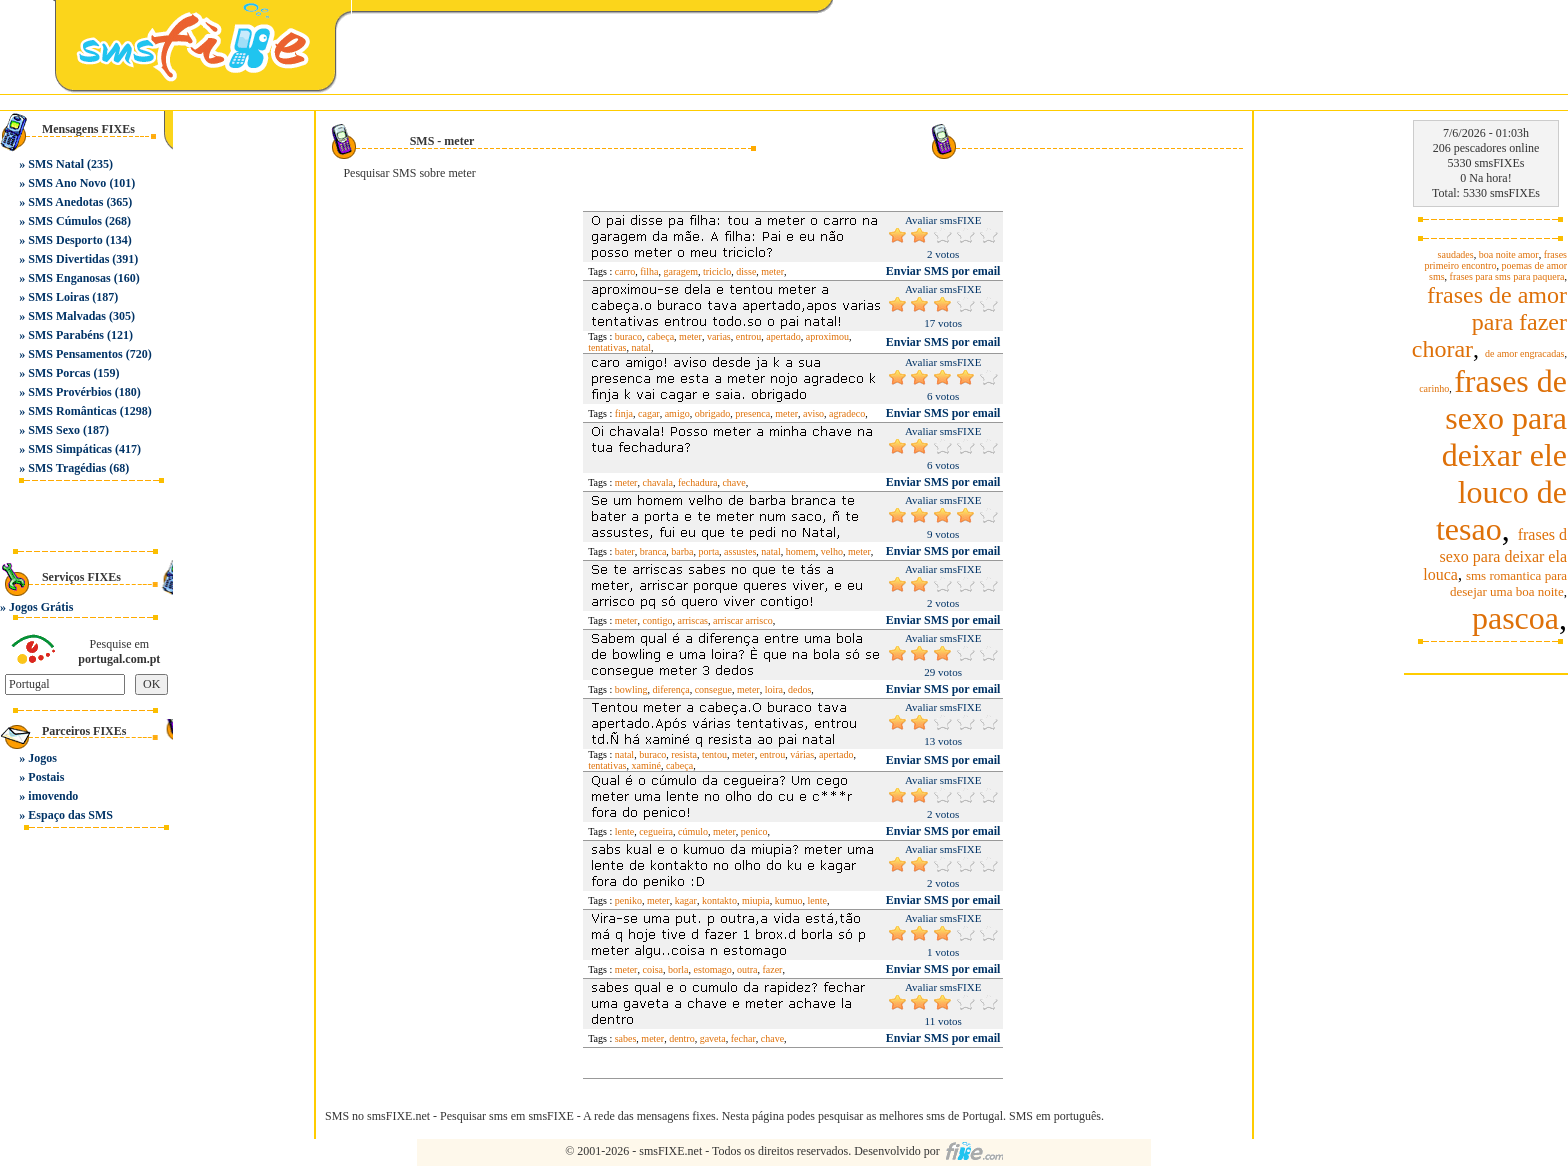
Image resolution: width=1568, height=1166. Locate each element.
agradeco (847, 413)
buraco (628, 336)
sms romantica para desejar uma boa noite (1508, 583)
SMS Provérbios (69, 392)
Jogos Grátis (41, 607)
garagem (681, 271)
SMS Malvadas (67, 316)
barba (682, 551)
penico (754, 831)
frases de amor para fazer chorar (1489, 322)
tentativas (607, 347)
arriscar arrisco (743, 620)
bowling (631, 689)
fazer (772, 969)
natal (640, 347)
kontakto (719, 900)
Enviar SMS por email (943, 271)
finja (624, 413)
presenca (752, 413)
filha (649, 271)
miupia (756, 900)
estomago (713, 969)
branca (653, 551)
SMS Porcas (59, 373)
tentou (714, 754)
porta (709, 551)
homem (801, 551)
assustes (740, 551)
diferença (670, 689)
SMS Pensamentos (75, 354)
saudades (1456, 254)
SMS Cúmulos (65, 221)
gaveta (713, 1038)
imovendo (53, 796)
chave (733, 482)
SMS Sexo (54, 430)
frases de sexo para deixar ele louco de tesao (1501, 455)
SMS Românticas (72, 411)
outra (747, 969)
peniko (628, 900)
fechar (743, 1038)
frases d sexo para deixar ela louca (1495, 554)
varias (719, 336)
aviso (813, 413)
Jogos (42, 758)
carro (625, 271)
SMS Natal (56, 164)
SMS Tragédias (67, 468)
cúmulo (693, 831)
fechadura (697, 482)
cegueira (656, 831)
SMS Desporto (65, 240)
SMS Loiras (58, 297)
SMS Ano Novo (67, 183)
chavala (657, 482)
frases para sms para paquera (1507, 276)
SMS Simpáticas (70, 449)
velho (832, 551)
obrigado (713, 413)
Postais (46, 777)
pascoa (1515, 618)
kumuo (789, 900)
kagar (686, 900)
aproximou (827, 336)
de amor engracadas (1524, 353)
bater (625, 551)
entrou (749, 336)
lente (624, 831)
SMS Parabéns (66, 335)
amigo (677, 413)
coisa (652, 969)
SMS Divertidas (68, 259)
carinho (1434, 388)
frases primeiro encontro (1496, 260)
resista (684, 754)
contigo (657, 620)
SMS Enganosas (69, 278)
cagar (649, 413)
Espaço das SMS (70, 815)
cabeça (660, 336)
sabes (626, 1038)
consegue (713, 689)
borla (678, 969)
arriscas (692, 620)
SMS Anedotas (65, 202)
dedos (799, 689)
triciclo (717, 271)
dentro (682, 1038)
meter (772, 271)
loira (774, 689)
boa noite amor (1509, 254)
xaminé (645, 765)
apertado (783, 336)
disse (746, 271)
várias (802, 754)
